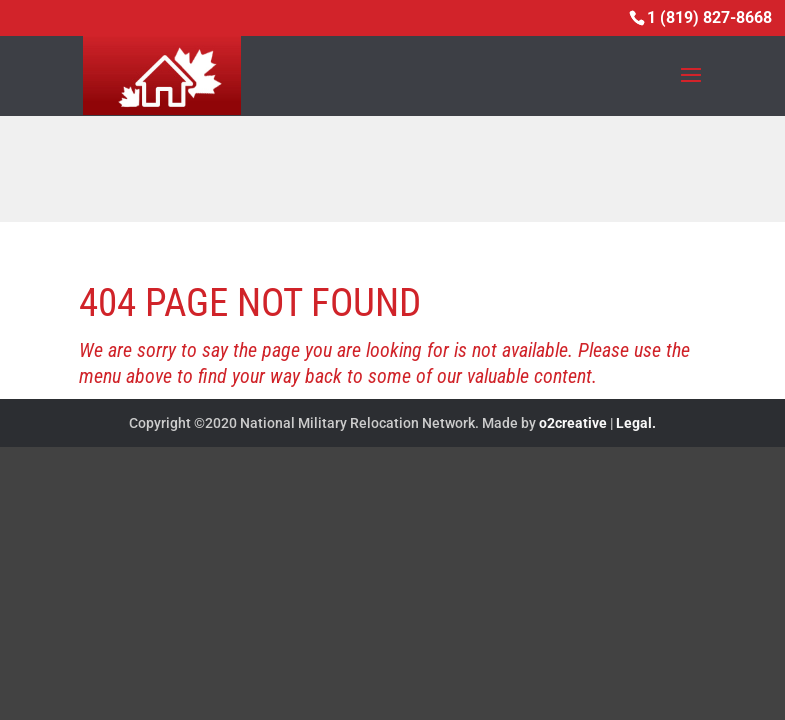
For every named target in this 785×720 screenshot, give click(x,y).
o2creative (573, 423)
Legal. (636, 423)
